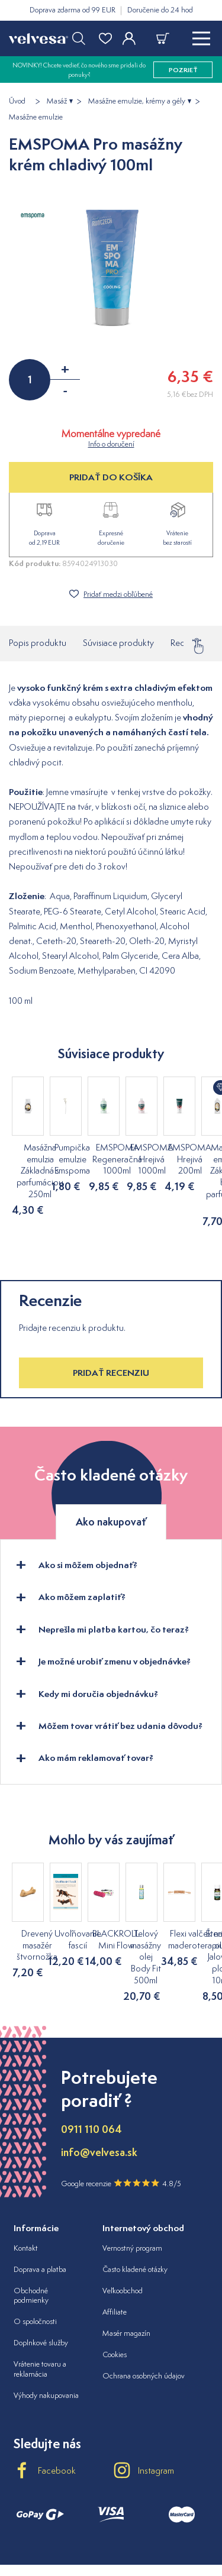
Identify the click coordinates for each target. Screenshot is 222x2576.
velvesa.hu (112, 2525)
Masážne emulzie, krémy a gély (136, 101)
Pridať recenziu (111, 1349)
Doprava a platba (40, 2211)
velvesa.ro (166, 2525)
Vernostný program (132, 2190)
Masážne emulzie (36, 117)
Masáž (57, 101)
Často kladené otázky (135, 2211)
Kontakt (26, 2190)
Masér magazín (126, 2275)
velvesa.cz (56, 2525)
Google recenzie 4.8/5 (121, 2125)
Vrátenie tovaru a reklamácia (40, 2311)
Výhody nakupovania (46, 2337)
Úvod (17, 101)
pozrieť (183, 70)
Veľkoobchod (122, 2233)
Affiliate (114, 2254)
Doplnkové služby (41, 2285)
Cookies (114, 2296)
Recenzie (187, 642)
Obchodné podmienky (31, 2238)
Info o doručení (111, 444)
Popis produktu (37, 642)
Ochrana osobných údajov (143, 2318)
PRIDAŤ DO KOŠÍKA (111, 477)
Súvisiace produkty (118, 642)
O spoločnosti (35, 2263)
